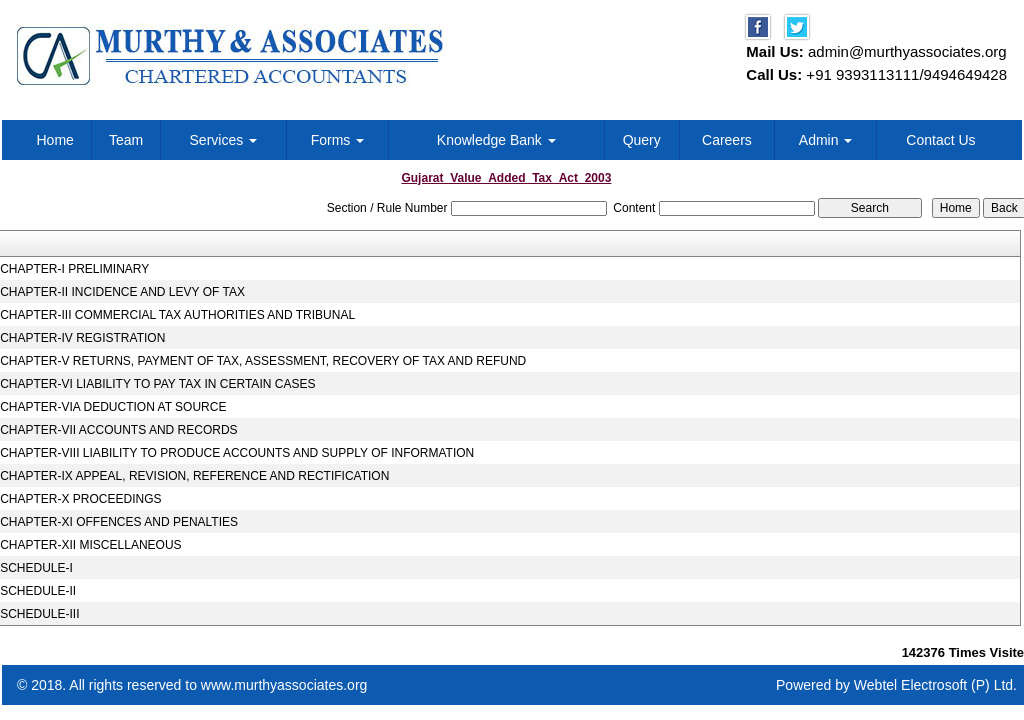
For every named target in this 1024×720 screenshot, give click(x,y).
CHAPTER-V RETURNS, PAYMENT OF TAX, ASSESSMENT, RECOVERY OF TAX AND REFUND (263, 361)
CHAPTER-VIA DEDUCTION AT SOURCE (113, 407)
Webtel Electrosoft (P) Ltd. (935, 685)
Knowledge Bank (496, 140)
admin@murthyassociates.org (907, 51)
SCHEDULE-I (36, 568)
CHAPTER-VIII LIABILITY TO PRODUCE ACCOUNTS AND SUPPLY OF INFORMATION (237, 453)
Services (224, 140)
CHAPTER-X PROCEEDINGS (80, 499)
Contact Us (940, 140)
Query (642, 140)
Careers (727, 140)
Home (55, 140)
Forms (338, 140)
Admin (826, 140)
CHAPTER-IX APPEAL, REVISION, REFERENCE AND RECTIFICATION (194, 476)
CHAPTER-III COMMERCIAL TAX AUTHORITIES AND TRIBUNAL (177, 315)
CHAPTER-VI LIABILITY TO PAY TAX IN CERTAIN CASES (157, 384)
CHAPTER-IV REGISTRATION (82, 338)
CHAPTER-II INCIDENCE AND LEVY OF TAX (122, 292)
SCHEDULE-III (39, 614)
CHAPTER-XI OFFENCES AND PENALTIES (119, 522)
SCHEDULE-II (38, 591)
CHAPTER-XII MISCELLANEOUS (90, 545)
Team (126, 140)
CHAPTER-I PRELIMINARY (74, 269)
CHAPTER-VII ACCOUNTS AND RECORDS (118, 430)
